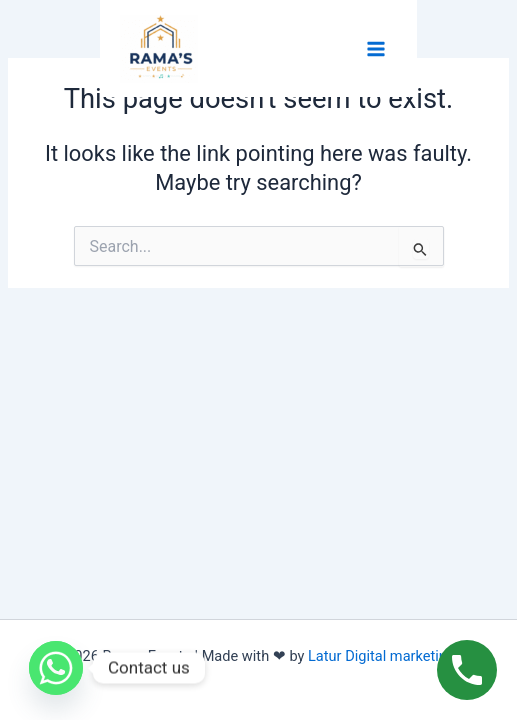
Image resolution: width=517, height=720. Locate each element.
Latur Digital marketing (387, 656)
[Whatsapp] (56, 668)
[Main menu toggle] (376, 49)
